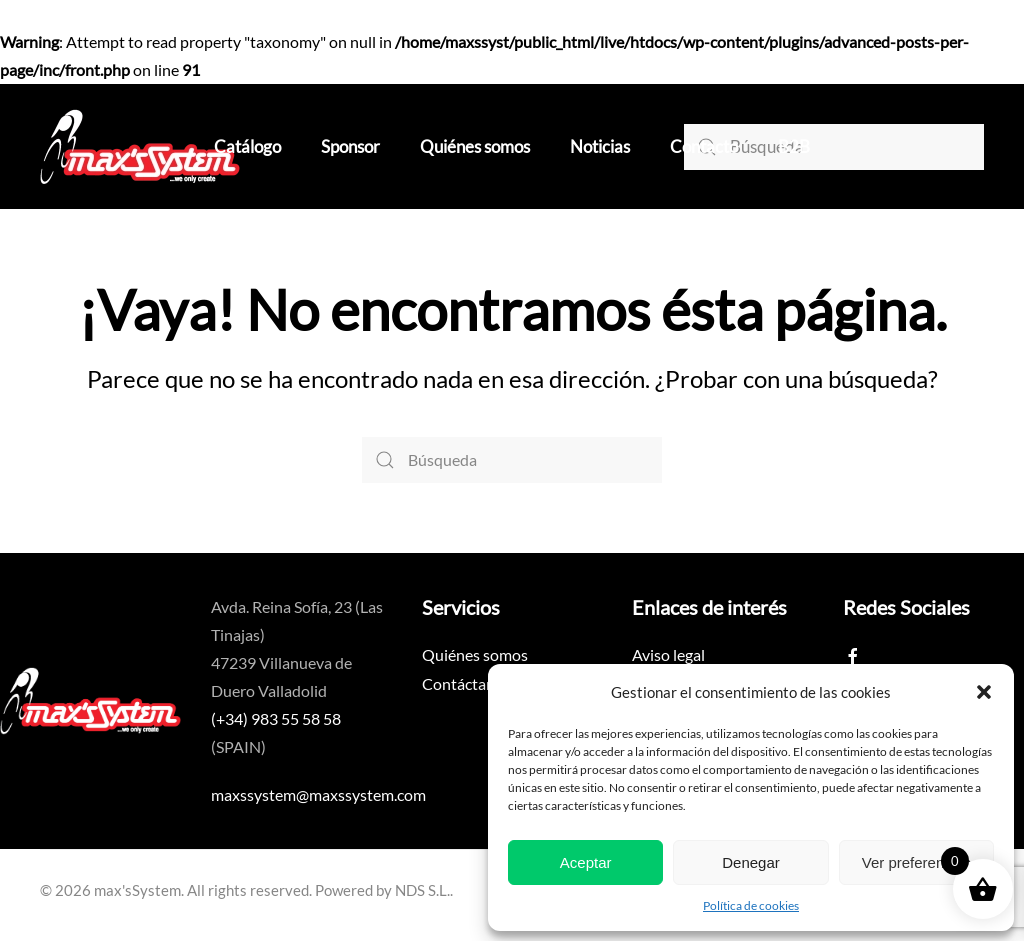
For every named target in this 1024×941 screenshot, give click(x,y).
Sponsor (350, 146)
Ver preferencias (916, 862)
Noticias (600, 146)
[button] (984, 692)
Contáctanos (466, 683)
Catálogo (247, 146)
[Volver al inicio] (140, 146)
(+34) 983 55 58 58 (276, 718)
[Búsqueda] (834, 147)
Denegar (751, 862)
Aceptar (586, 862)
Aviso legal (668, 654)
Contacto (704, 146)
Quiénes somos (475, 146)
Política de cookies (751, 905)
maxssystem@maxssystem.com (318, 794)
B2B (794, 146)
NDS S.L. (422, 890)
